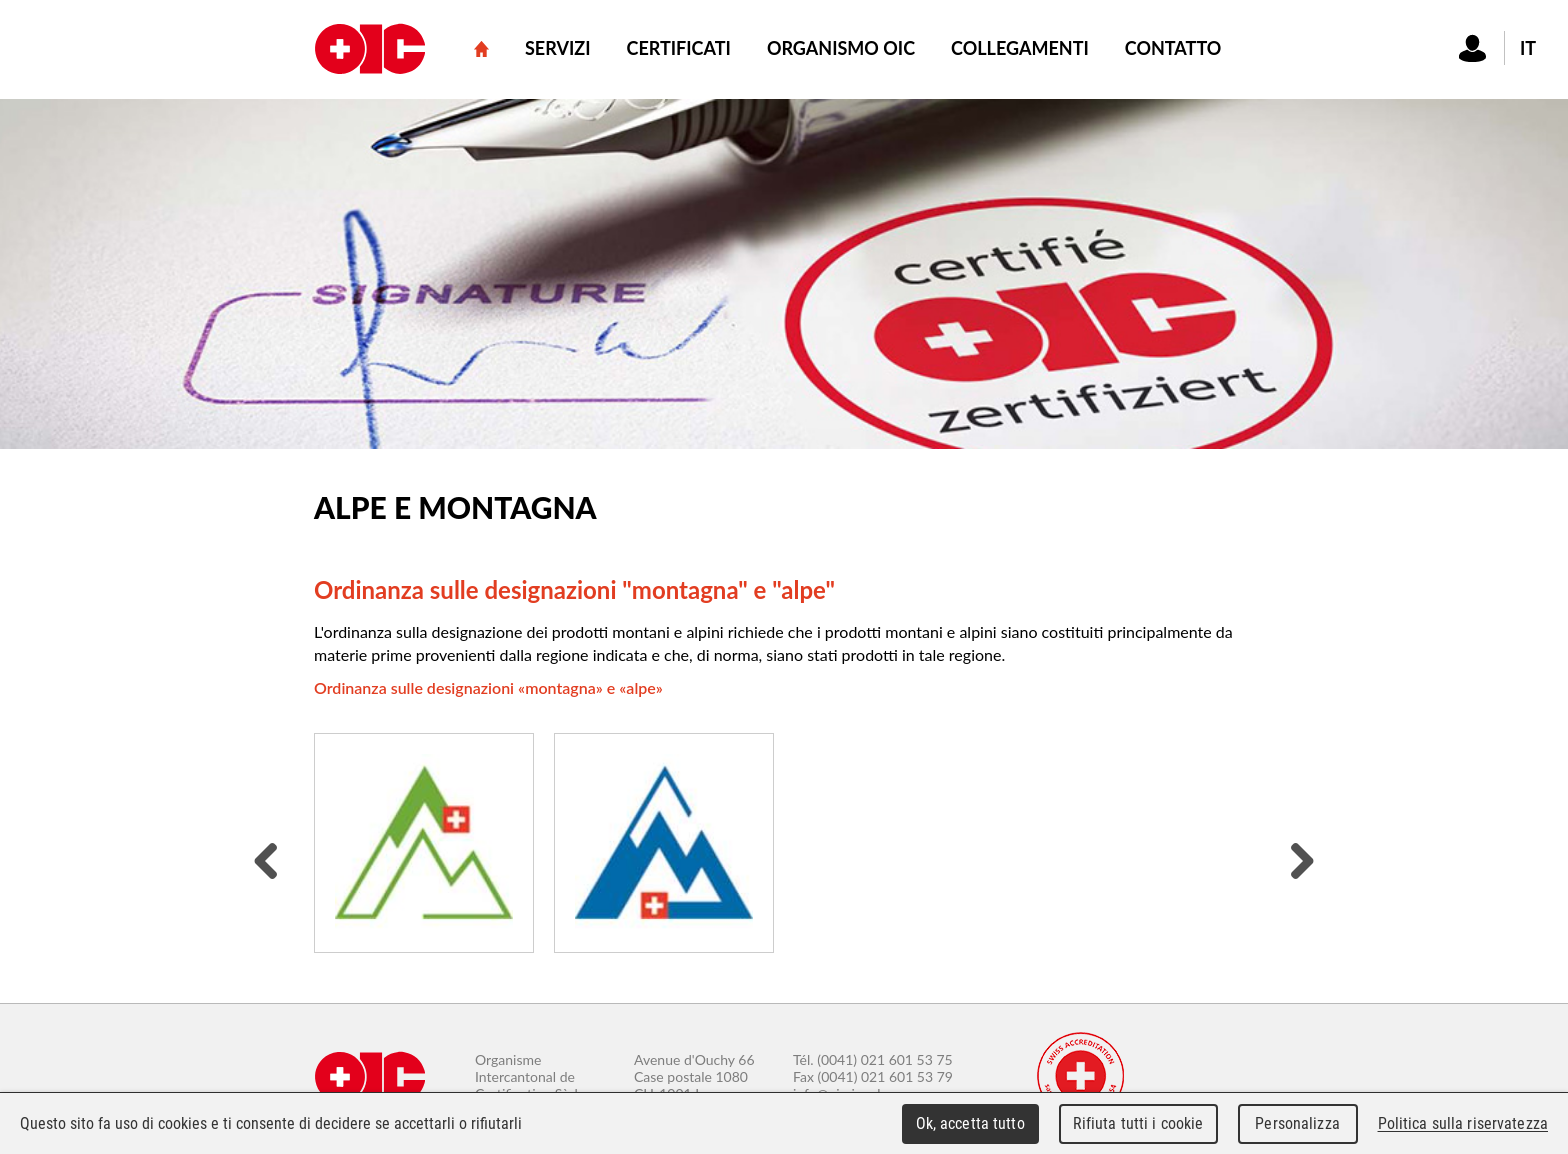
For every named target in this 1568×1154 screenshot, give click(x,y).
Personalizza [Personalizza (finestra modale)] (1297, 1123)
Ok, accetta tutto (970, 1123)
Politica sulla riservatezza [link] (1463, 1123)
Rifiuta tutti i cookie (1138, 1123)
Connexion (1473, 48)
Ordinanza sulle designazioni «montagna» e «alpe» (488, 687)
